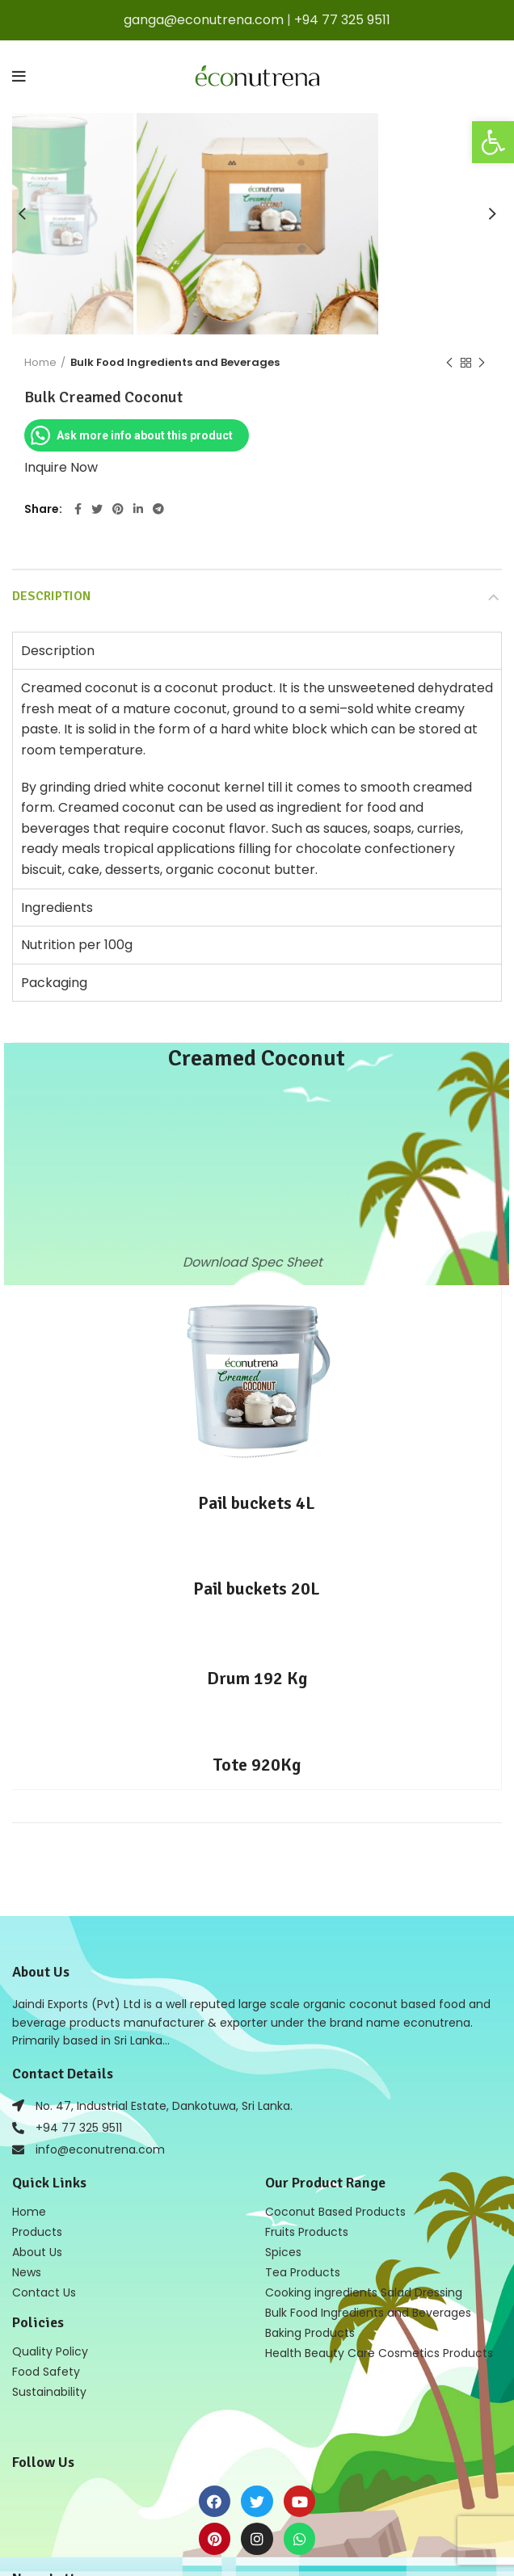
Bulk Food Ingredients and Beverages (175, 362)
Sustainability (49, 2392)
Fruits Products (306, 2232)
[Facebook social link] (78, 508)
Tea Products (302, 2272)
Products (37, 2232)
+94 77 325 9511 (342, 20)
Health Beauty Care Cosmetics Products (379, 2353)
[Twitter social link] (96, 508)
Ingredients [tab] (57, 907)
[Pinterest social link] (117, 508)
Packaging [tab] (54, 982)
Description (51, 596)
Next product (482, 363)
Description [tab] (58, 650)
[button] (493, 142)
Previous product (449, 363)
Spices (283, 2252)
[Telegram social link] (158, 508)
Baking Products (310, 2333)
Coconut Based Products (335, 2212)
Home (40, 362)
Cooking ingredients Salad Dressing (363, 2292)
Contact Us (44, 2292)
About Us (37, 2252)
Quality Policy (50, 2351)
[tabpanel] (257, 778)
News (26, 2272)
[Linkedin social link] (138, 508)
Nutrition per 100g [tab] (77, 944)
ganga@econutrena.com (204, 20)
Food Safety (46, 2372)
